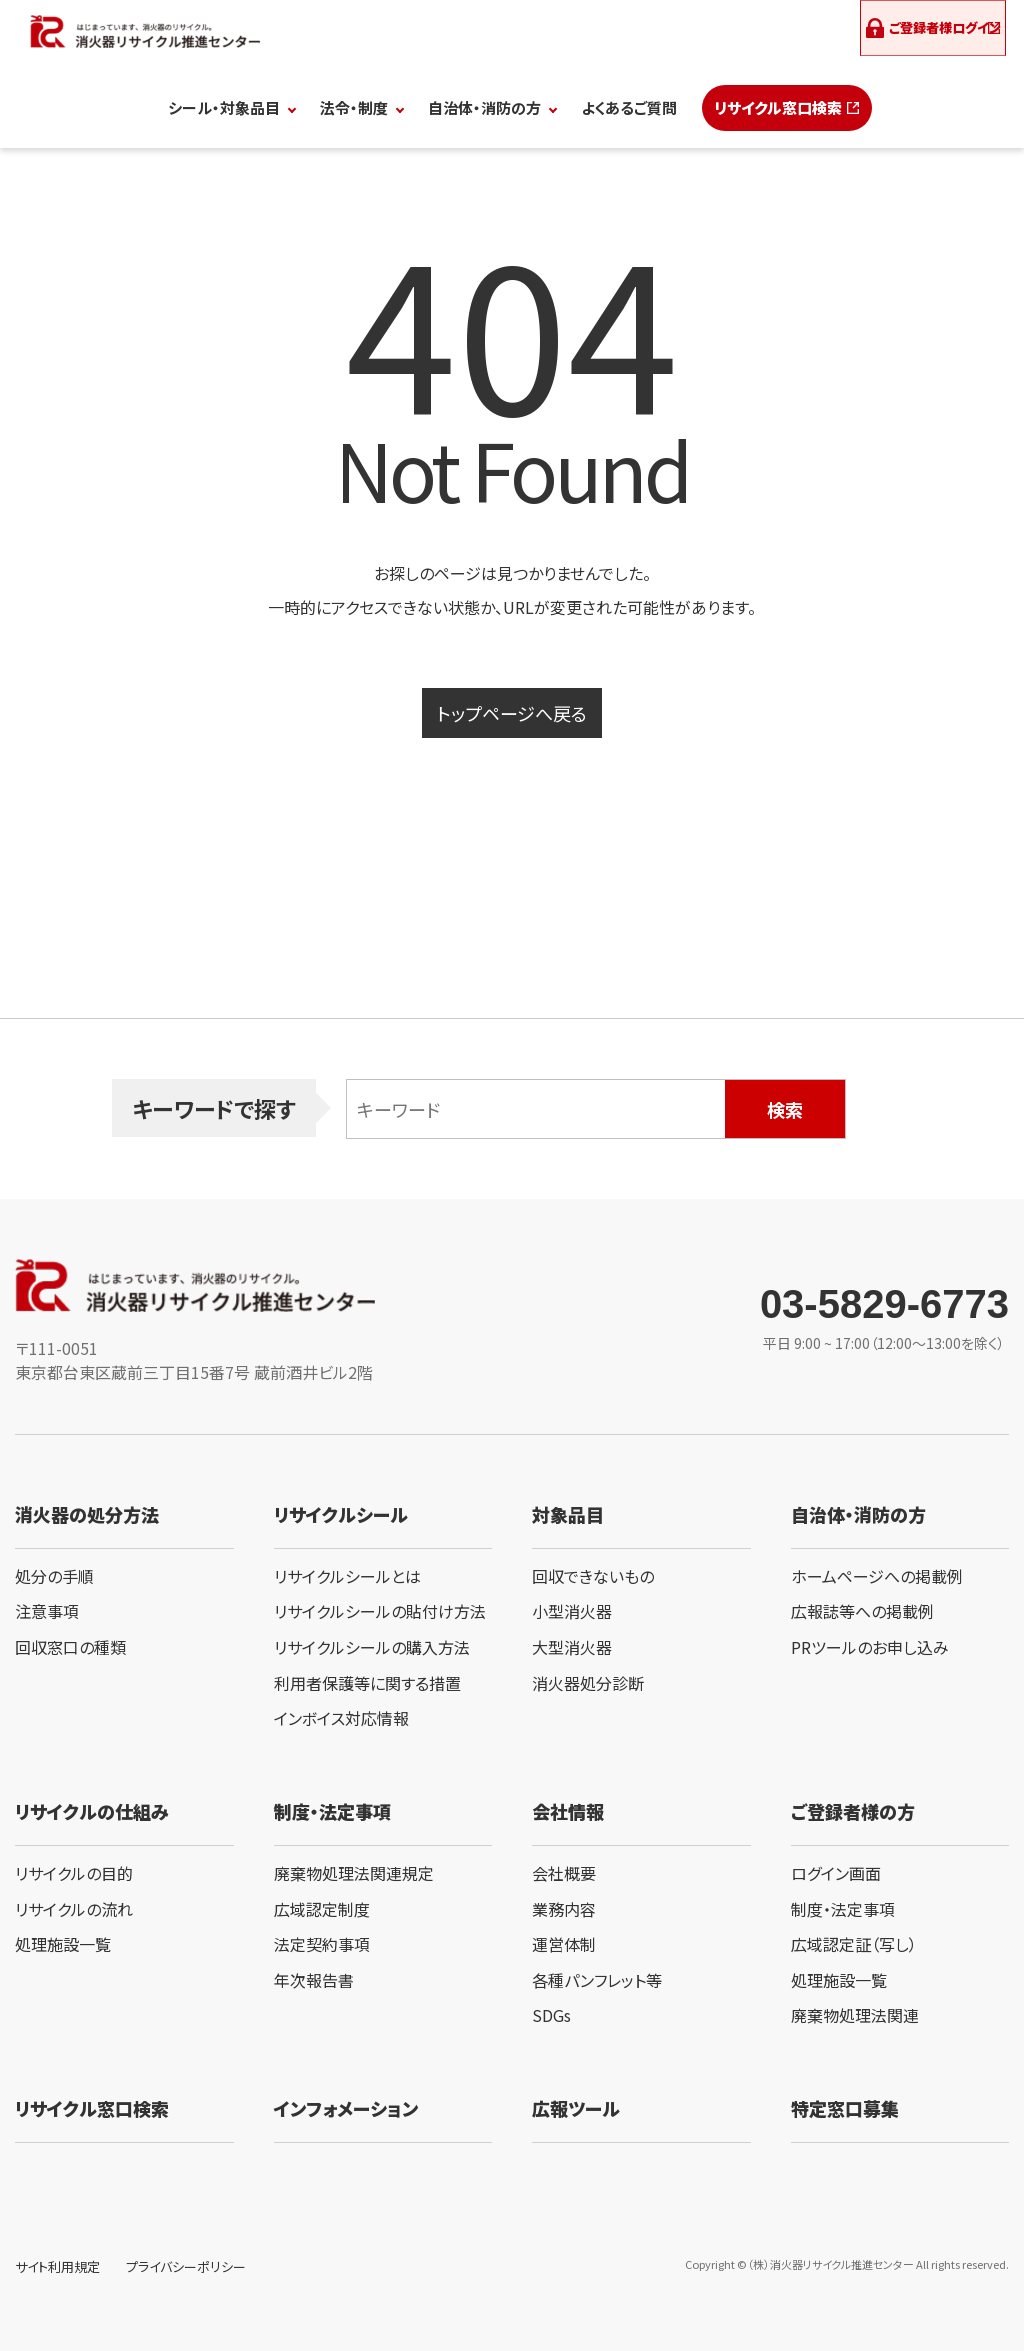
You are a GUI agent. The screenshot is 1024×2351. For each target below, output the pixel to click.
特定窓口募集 (845, 2108)
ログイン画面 (836, 1873)
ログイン (935, 30)
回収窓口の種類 (70, 1647)
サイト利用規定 (57, 2266)
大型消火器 (572, 1647)
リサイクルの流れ (74, 1909)
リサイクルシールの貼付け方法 (380, 1611)
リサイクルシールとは (347, 1576)
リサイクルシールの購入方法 (372, 1647)
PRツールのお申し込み (870, 1647)
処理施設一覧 (63, 1944)
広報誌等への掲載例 (862, 1611)
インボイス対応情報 (341, 1718)
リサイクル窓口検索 (778, 107)
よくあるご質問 (629, 107)
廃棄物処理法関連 (855, 2015)
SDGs (551, 2015)
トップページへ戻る (512, 713)
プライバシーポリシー (186, 2266)
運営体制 (564, 1944)
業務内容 (564, 1909)
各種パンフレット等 (597, 1980)
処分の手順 (54, 1576)
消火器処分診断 (588, 1683)
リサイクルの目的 (74, 1873)
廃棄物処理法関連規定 (354, 1873)
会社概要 (564, 1873)
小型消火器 (572, 1611)
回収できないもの (593, 1576)
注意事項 (47, 1611)
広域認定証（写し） (854, 1944)
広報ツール (576, 2108)
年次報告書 (314, 1980)
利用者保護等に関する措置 (367, 1683)
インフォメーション (346, 2108)
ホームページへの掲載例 (877, 1576)
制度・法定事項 (843, 1909)
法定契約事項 (322, 1944)
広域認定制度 (322, 1909)
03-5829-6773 (884, 1304)
